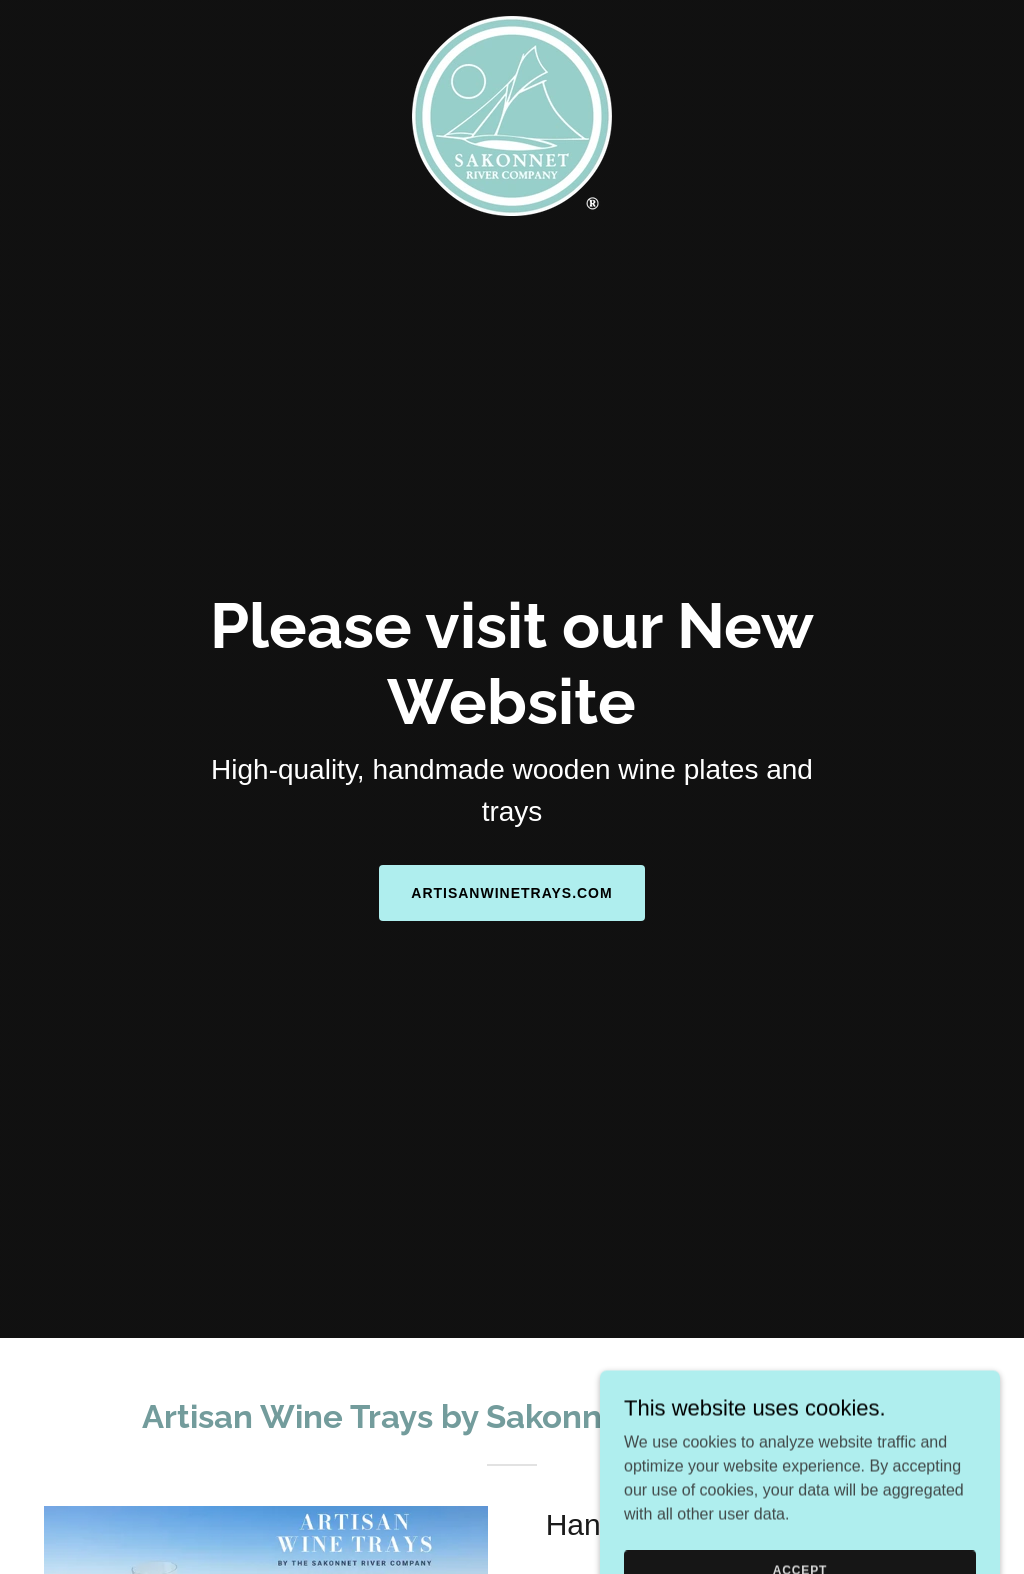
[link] (511, 24)
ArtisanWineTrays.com (511, 893)
